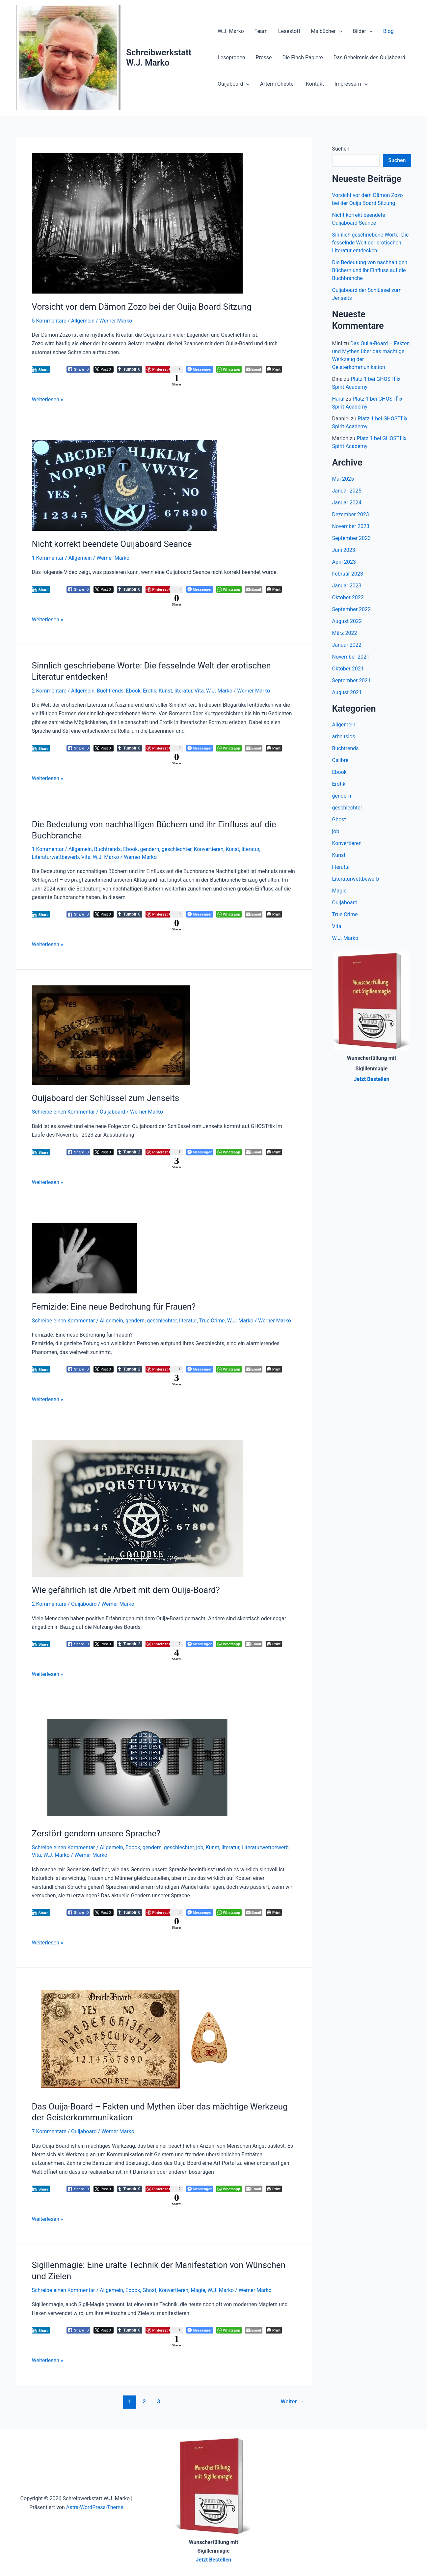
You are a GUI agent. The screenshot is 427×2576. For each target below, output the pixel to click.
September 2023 (351, 538)
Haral (338, 399)
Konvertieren (209, 849)
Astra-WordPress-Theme (94, 2507)
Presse (264, 57)
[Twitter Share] (103, 369)
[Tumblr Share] (130, 369)
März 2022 (344, 633)
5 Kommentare (49, 321)
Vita (199, 691)
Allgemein (82, 321)
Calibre (340, 760)
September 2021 (351, 680)
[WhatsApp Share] (229, 369)
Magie (198, 2290)
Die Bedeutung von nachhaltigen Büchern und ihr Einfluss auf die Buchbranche (370, 270)
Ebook (133, 691)
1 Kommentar (48, 558)
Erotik (149, 691)
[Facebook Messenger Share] (199, 369)
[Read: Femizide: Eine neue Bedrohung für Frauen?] (84, 1258)
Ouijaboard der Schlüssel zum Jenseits (105, 1098)
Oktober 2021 (348, 668)
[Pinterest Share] (164, 369)
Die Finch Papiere (302, 57)
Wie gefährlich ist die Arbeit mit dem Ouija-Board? (126, 1590)
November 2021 (350, 657)
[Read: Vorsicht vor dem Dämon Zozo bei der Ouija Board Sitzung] (137, 222)
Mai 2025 (343, 479)
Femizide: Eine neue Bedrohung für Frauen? (114, 1307)
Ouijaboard (234, 84)
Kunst (165, 691)
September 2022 (351, 609)
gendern (149, 849)
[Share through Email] (253, 369)
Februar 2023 (347, 574)
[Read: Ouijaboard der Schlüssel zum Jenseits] (111, 1035)
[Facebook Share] (79, 369)
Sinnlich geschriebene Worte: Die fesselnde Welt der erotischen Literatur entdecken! (370, 243)
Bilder (362, 31)
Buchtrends (110, 691)
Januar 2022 (346, 645)
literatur (183, 691)
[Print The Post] (274, 369)
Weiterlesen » (47, 399)
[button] (339, 31)
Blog (388, 31)
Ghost (149, 2290)
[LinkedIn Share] (40, 369)
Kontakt (315, 84)
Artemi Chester (277, 84)
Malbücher (326, 31)
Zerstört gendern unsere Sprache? (96, 1833)
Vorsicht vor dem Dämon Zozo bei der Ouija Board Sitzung (142, 307)
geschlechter (177, 849)
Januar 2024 (346, 502)
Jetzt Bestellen (213, 2560)
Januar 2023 (346, 585)
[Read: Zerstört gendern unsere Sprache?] (137, 1767)
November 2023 (350, 526)
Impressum (350, 84)
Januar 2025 (346, 491)
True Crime (212, 1320)
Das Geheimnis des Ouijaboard (369, 57)
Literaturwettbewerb (55, 857)
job (199, 1847)
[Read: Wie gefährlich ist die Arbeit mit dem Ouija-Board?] (137, 1508)
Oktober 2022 (348, 597)
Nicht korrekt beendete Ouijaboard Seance (112, 544)
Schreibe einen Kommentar (63, 1112)
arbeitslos (343, 736)
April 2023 (344, 562)
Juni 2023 (343, 550)
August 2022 (347, 621)
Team (261, 31)
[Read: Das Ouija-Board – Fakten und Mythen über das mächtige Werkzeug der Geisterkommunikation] (137, 2038)
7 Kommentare (49, 2131)
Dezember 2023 (350, 514)
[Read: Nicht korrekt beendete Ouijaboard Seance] (124, 485)
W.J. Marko (231, 31)
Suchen (341, 149)
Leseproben (231, 57)
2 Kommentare (49, 691)
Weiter (292, 2401)
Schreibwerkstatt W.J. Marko (158, 57)
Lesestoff (289, 31)
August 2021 (347, 692)
